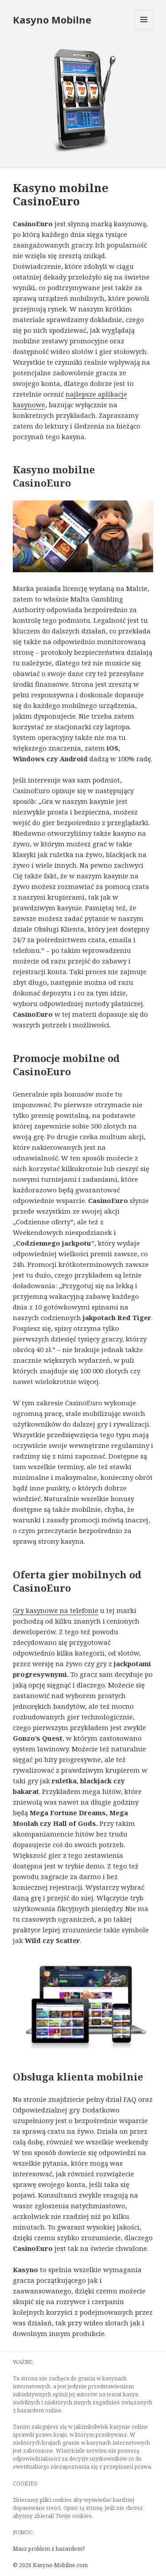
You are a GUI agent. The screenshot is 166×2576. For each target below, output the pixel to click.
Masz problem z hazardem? (49, 2548)
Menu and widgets (144, 28)
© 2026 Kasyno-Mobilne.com (50, 2565)
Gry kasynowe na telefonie (55, 1610)
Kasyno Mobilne (52, 19)
